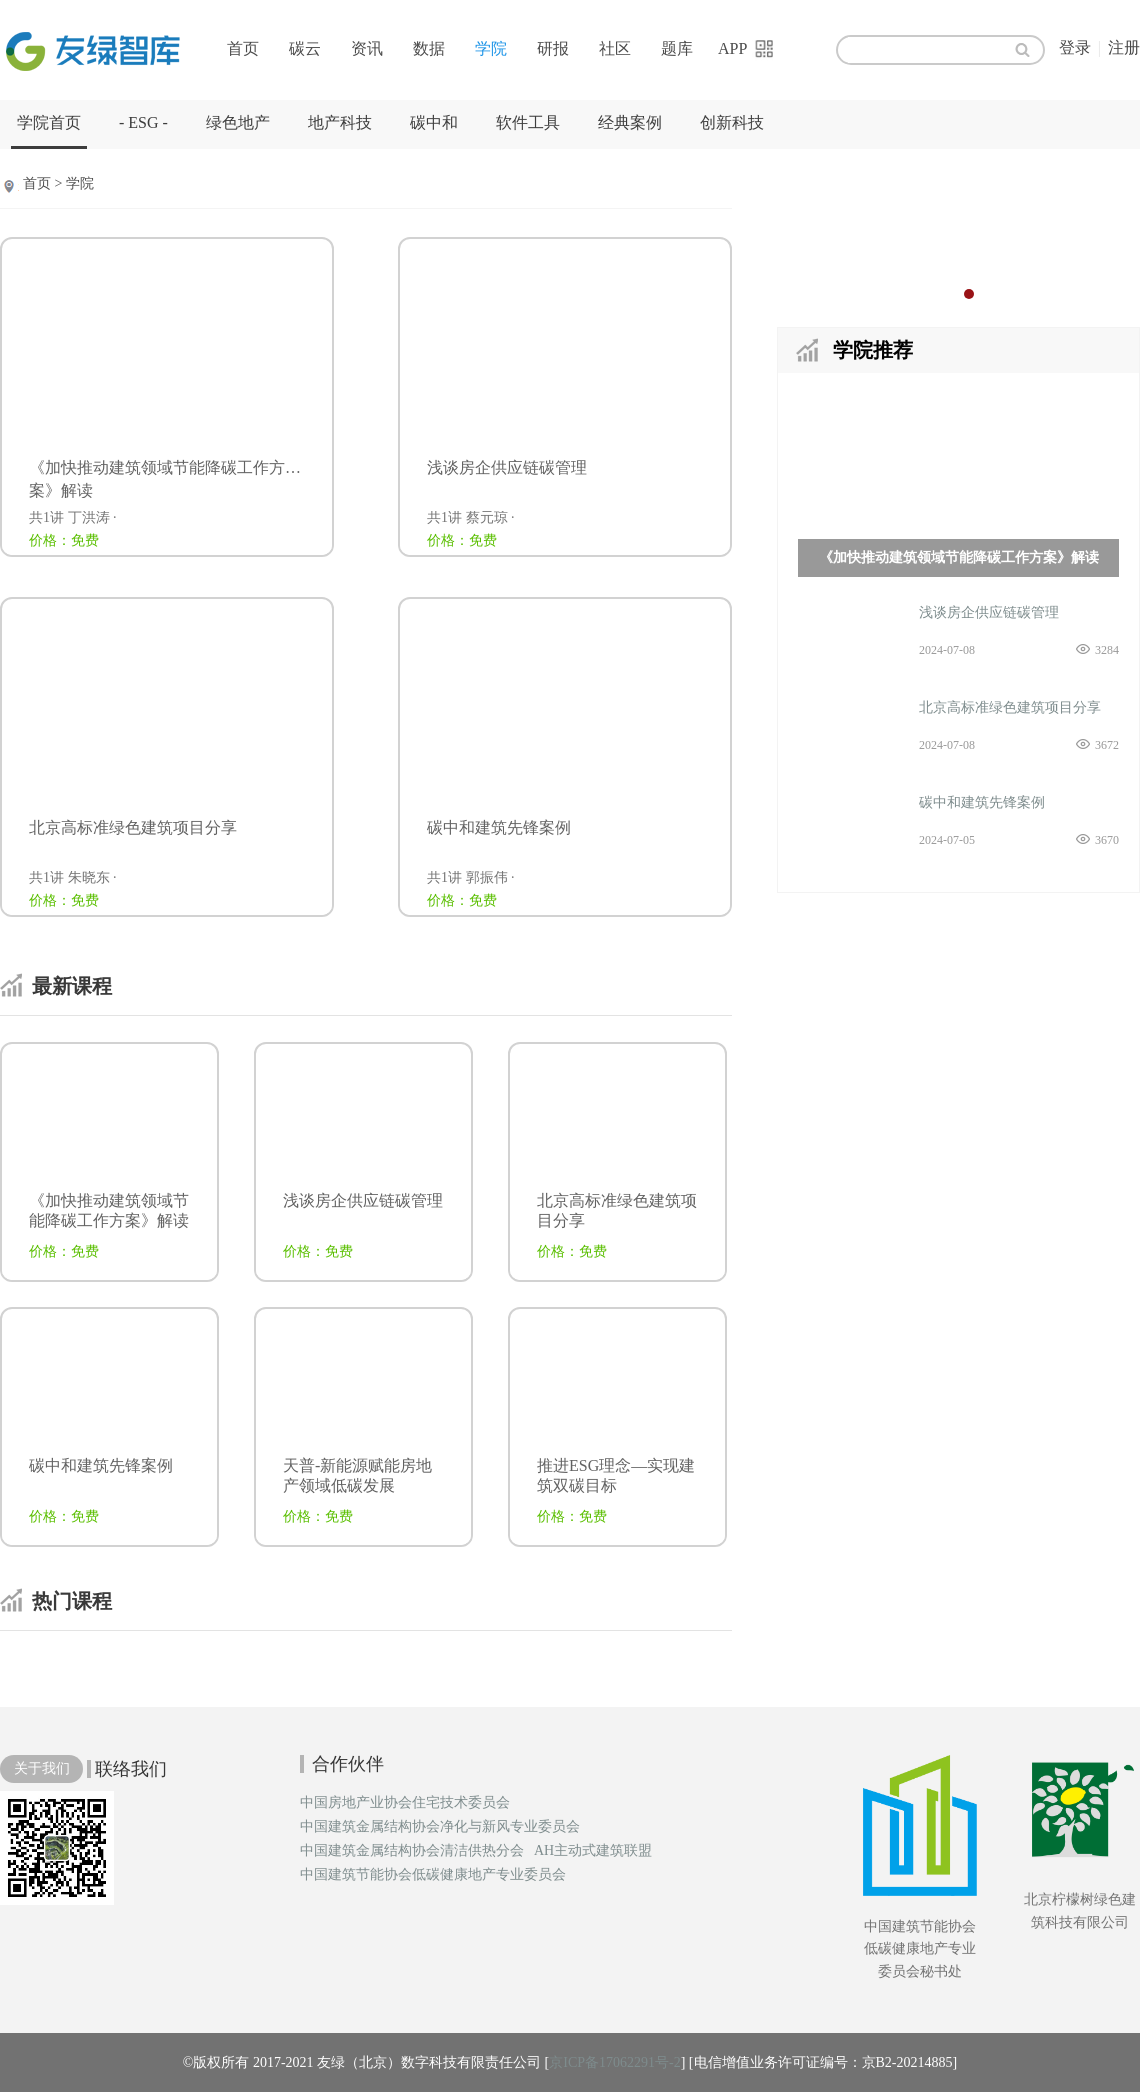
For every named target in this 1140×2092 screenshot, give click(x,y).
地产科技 (340, 122)
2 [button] (969, 294)
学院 (491, 48)
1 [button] (949, 294)
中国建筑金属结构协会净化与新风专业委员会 (440, 1827)
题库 (677, 48)
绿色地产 (238, 122)
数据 (429, 48)
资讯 (367, 48)
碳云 (305, 48)
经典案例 (630, 122)
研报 (553, 48)
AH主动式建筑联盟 (593, 1851)
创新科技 (732, 122)
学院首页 (49, 122)
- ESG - (143, 122)
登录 (1075, 47)
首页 (243, 48)
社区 (615, 48)
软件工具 (528, 122)
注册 (1124, 47)
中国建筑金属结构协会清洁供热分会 (412, 1851)
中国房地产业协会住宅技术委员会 (405, 1803)
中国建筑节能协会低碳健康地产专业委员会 (433, 1875)
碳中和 (434, 122)
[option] (958, 235)
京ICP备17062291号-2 (614, 2062)
